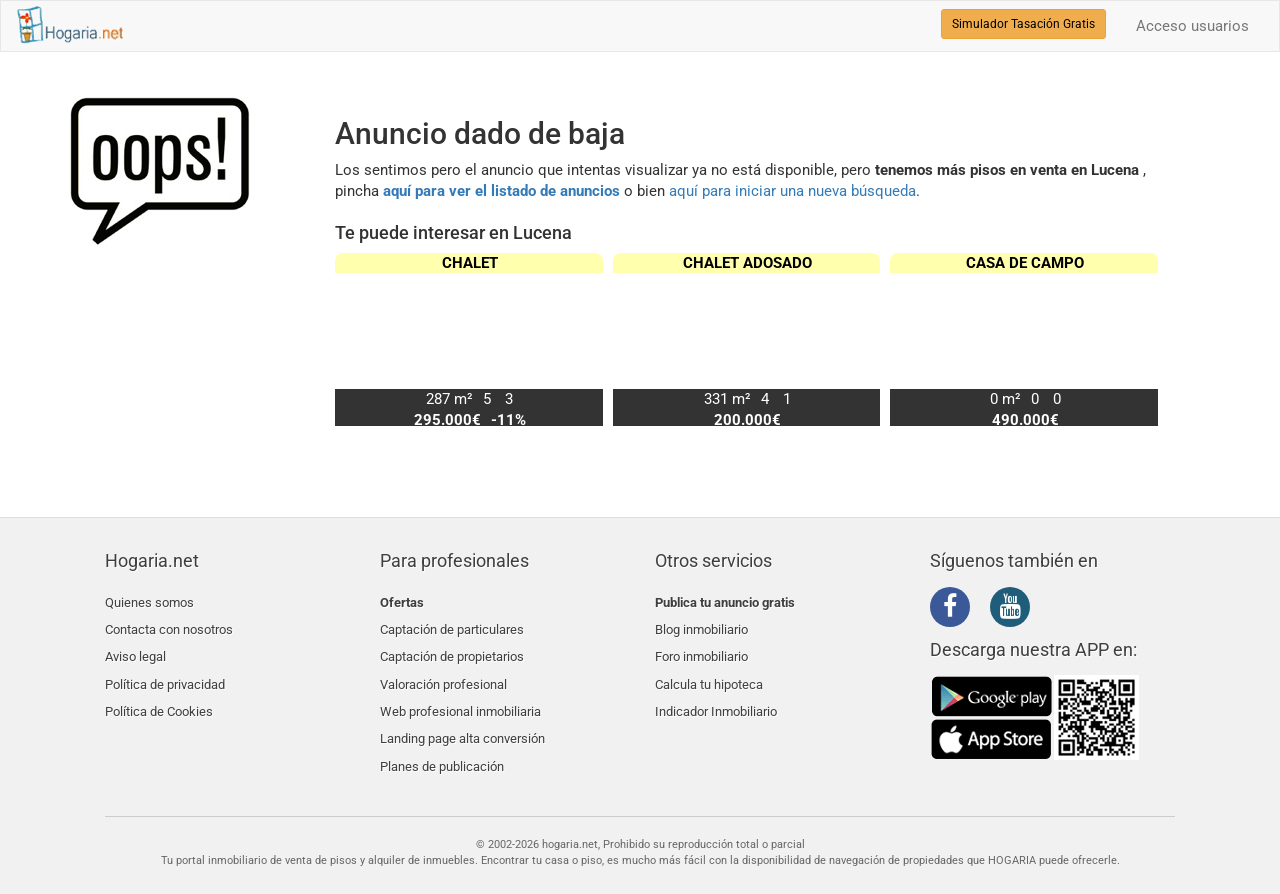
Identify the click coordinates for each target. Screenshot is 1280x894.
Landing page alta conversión (462, 720)
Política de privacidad (165, 672)
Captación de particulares (452, 625)
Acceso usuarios (1192, 26)
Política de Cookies (159, 696)
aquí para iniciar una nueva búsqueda (792, 191)
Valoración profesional (443, 672)
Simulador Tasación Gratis (1023, 24)
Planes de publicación (442, 743)
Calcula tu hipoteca (709, 672)
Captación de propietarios (452, 649)
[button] (1134, 339)
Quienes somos (149, 602)
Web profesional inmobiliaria (460, 696)
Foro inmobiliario (701, 649)
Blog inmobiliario (701, 625)
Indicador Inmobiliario (716, 696)
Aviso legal (135, 649)
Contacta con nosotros (169, 625)
